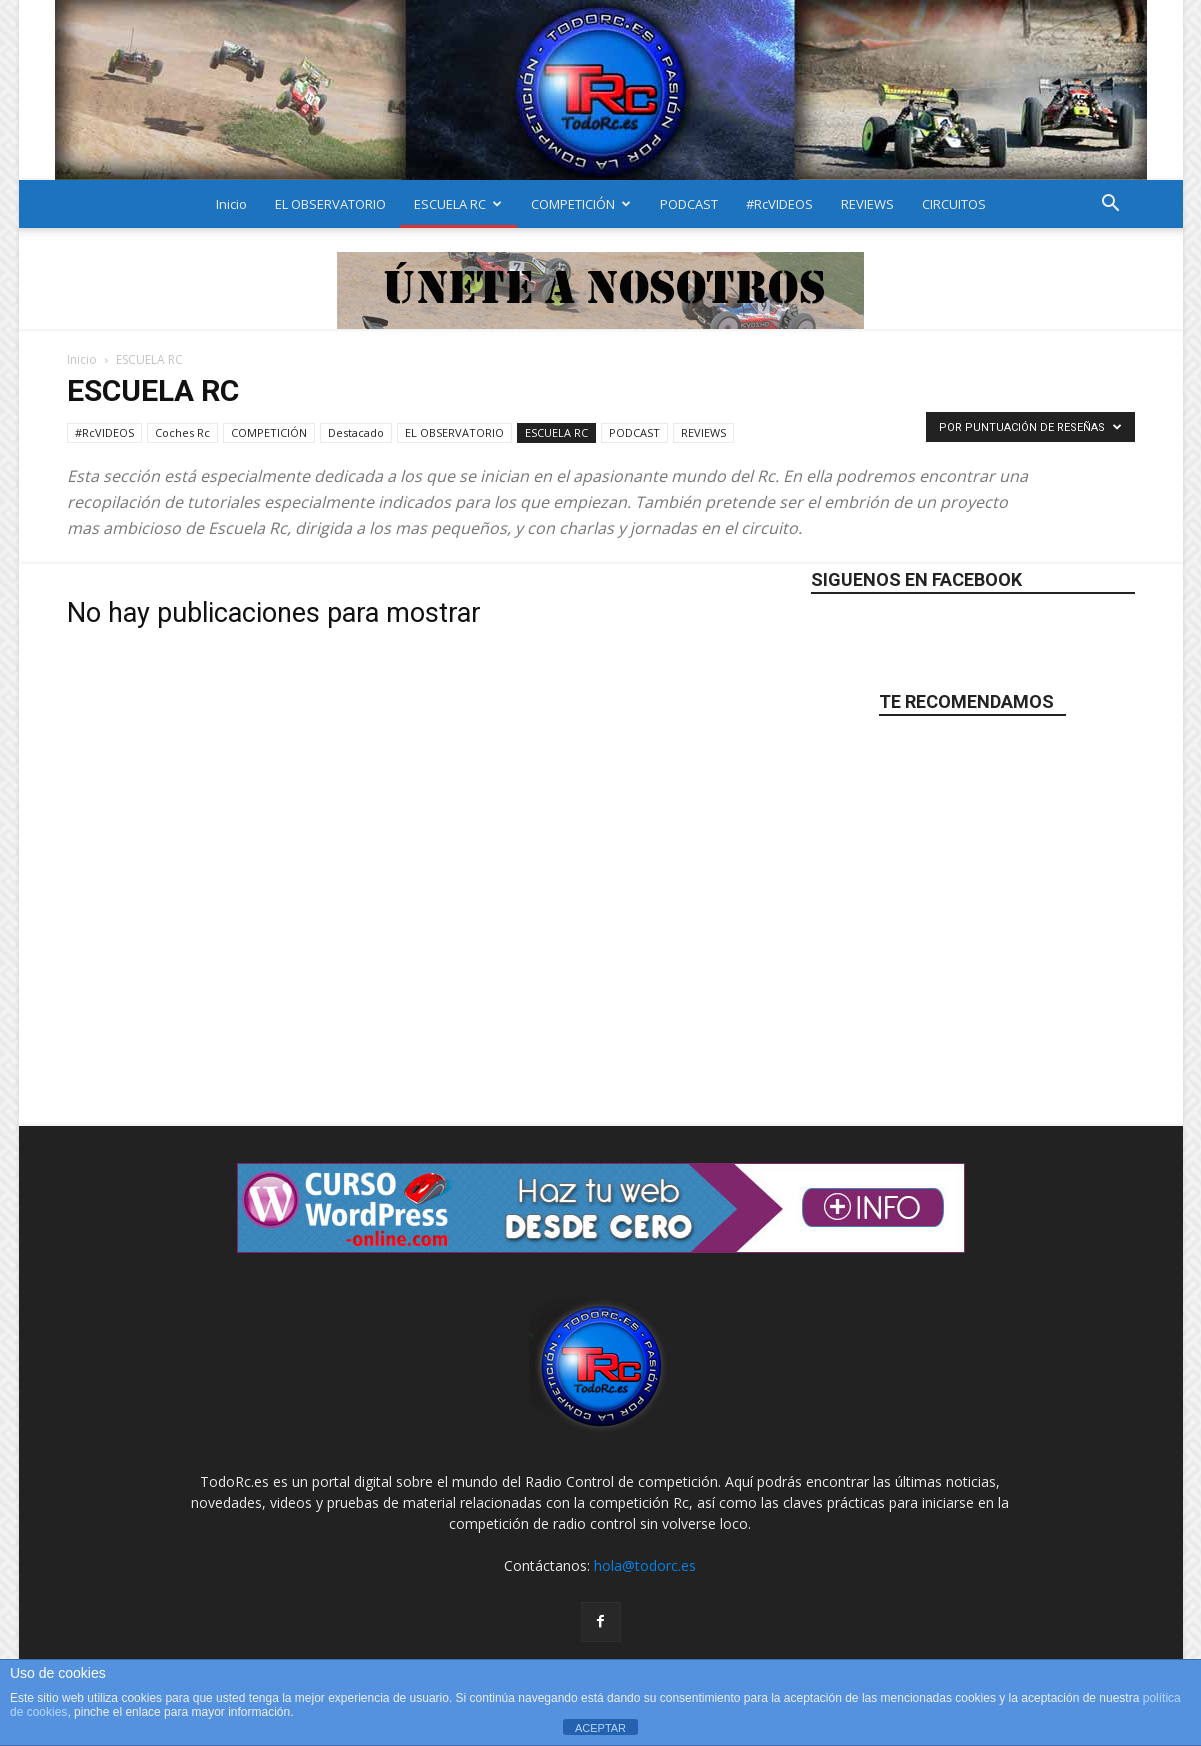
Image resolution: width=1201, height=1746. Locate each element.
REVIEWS (867, 204)
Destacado (356, 432)
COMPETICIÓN (581, 204)
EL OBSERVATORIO (330, 204)
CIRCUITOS (954, 204)
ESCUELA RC (458, 204)
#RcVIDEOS (779, 204)
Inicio (231, 204)
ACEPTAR (600, 1728)
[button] (1111, 205)
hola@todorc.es (645, 1565)
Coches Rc (182, 432)
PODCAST (689, 204)
